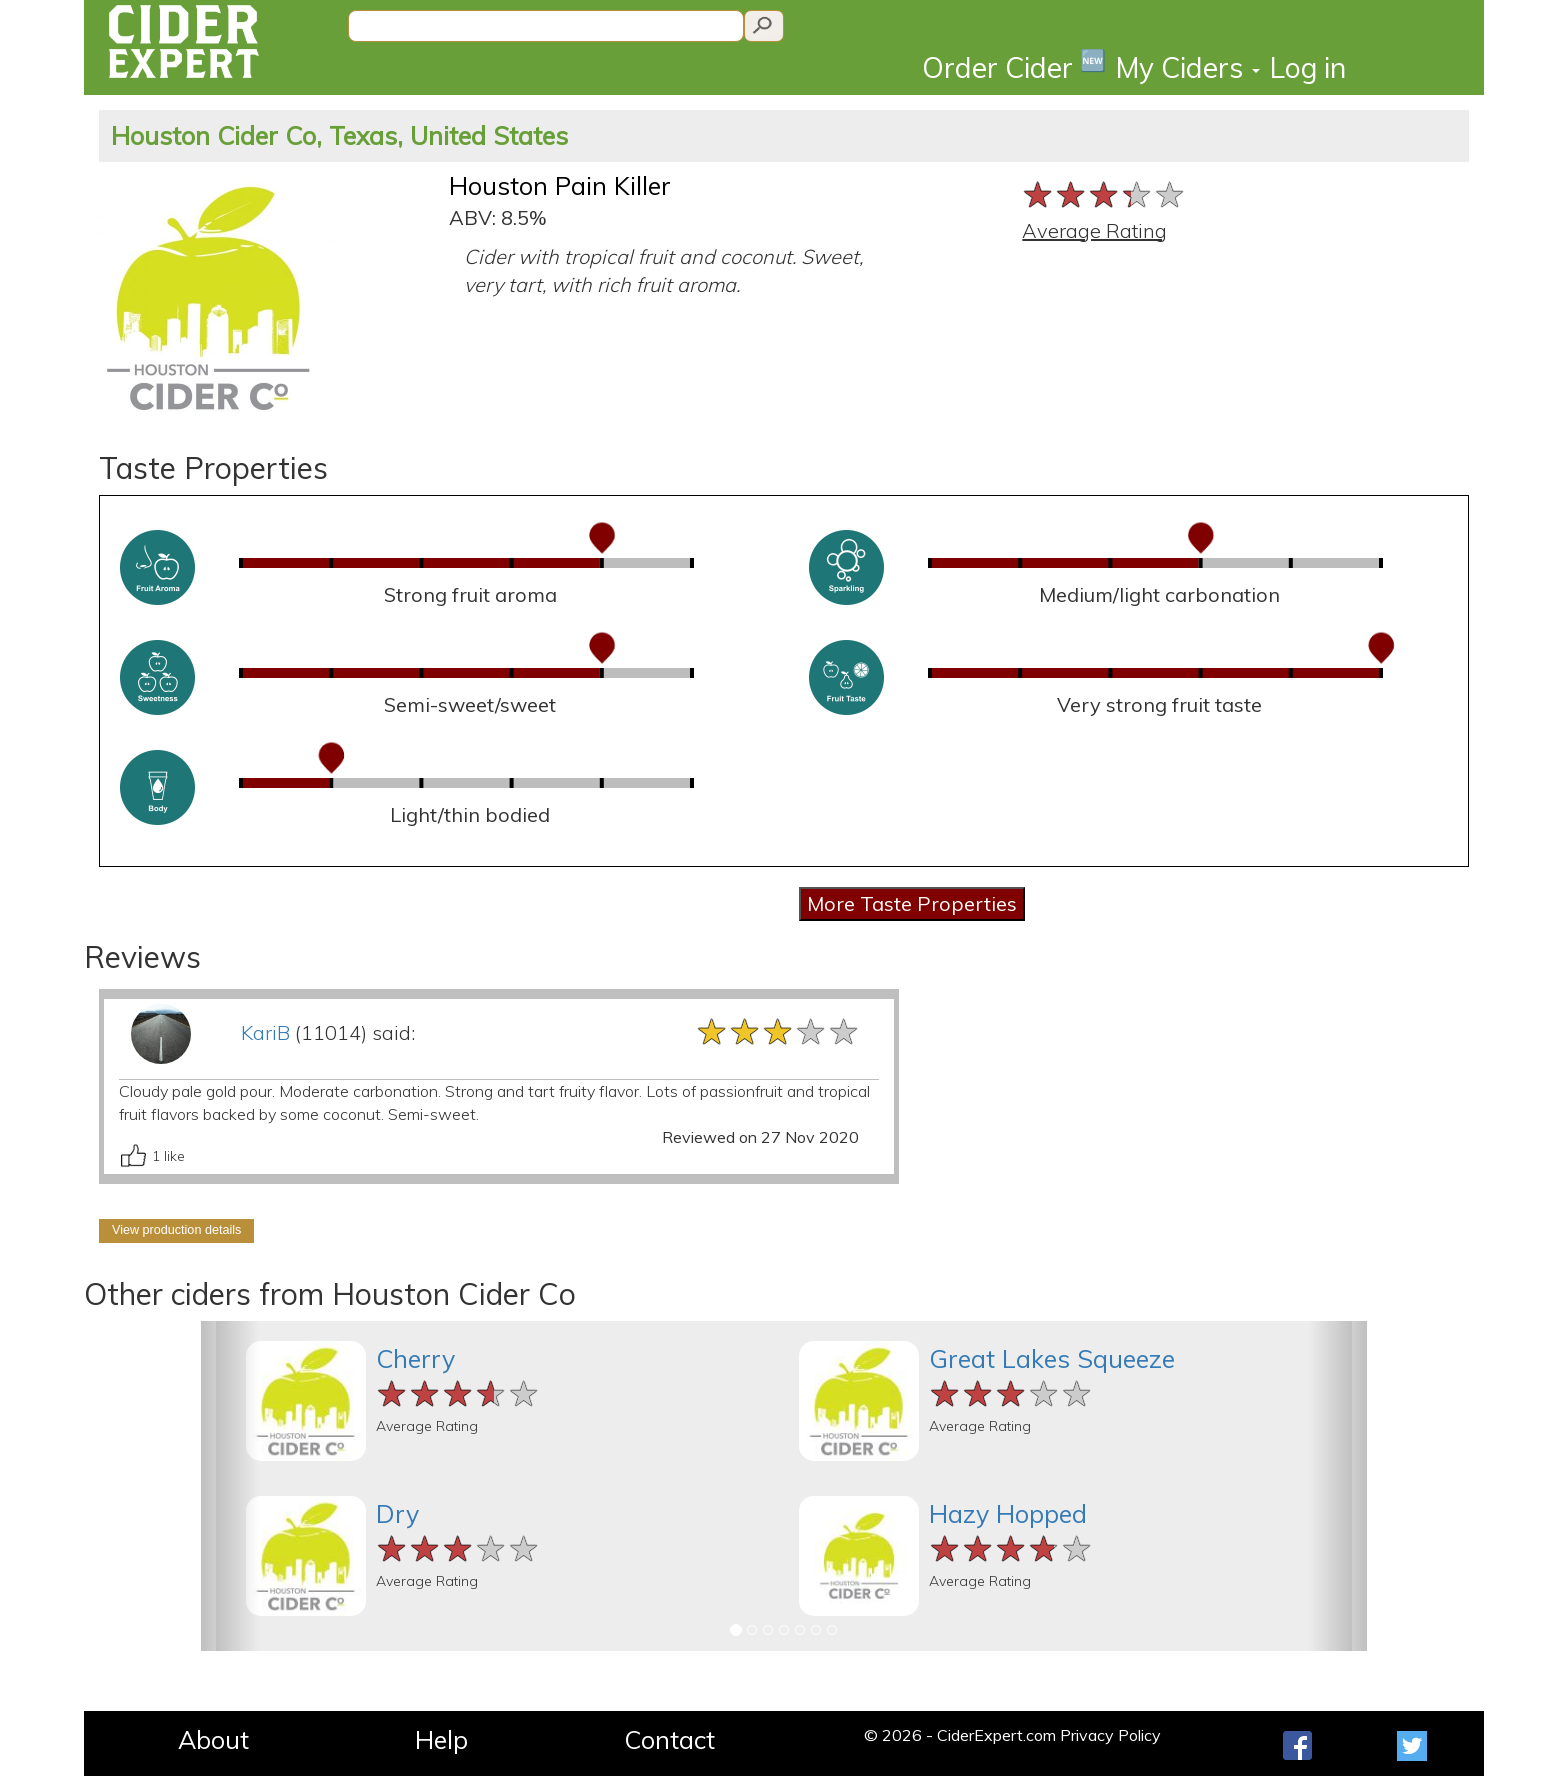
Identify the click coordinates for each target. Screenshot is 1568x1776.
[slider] (1104, 194)
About (213, 1739)
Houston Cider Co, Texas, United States (339, 135)
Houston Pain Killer (560, 185)
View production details (176, 1230)
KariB (265, 1032)
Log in (1308, 67)
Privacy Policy (1110, 1735)
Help (441, 1739)
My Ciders (1188, 67)
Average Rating (1094, 230)
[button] (230, 1486)
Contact (669, 1739)
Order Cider (1014, 66)
